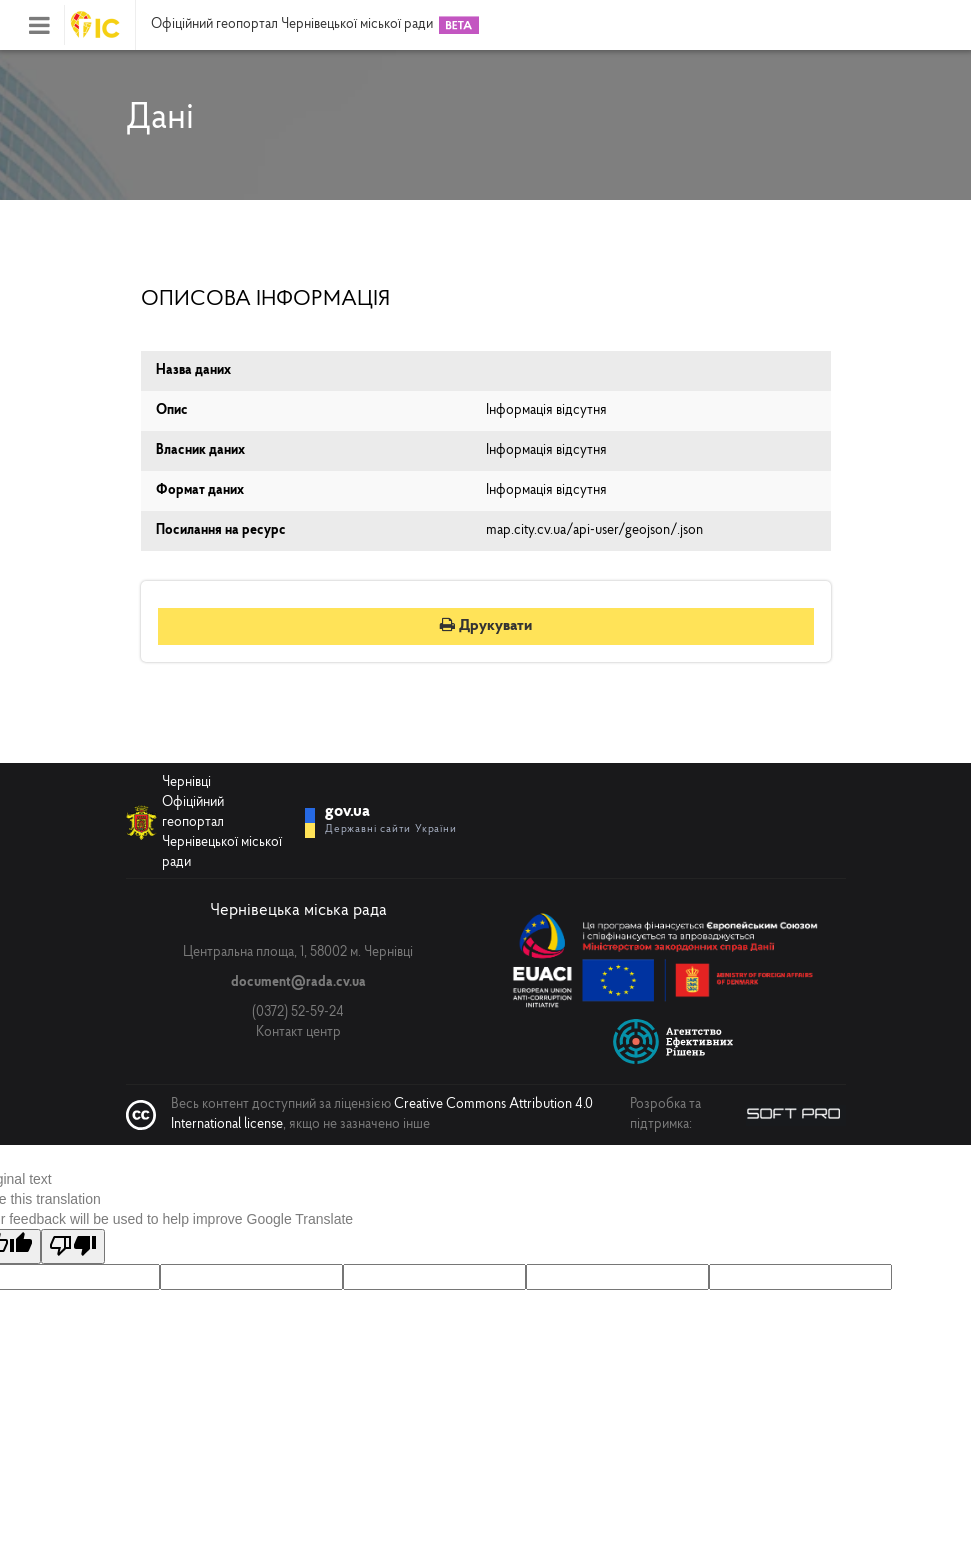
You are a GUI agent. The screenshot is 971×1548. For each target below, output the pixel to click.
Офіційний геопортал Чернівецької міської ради (292, 25)
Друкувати (486, 626)
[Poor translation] (73, 1246)
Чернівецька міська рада (298, 910)
